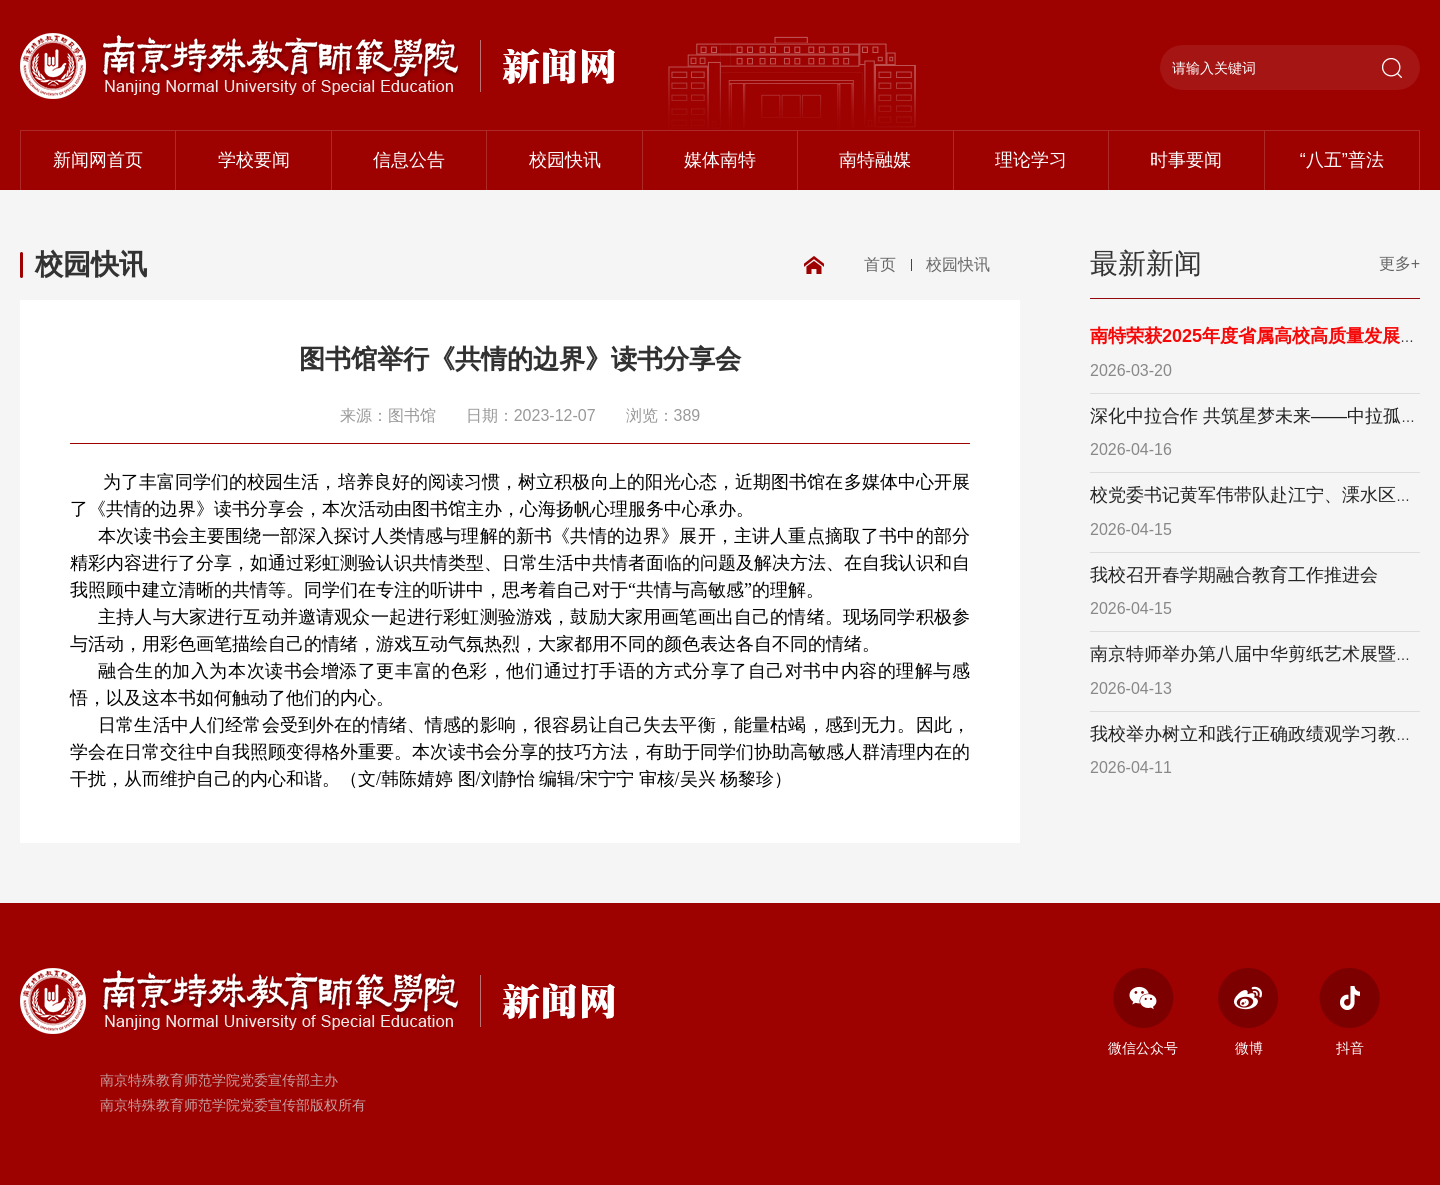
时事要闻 (1186, 160)
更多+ (1399, 263)
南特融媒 (875, 160)
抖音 (1349, 1012)
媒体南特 (720, 160)
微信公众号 (1143, 1012)
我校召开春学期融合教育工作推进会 (1234, 575)
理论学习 (1031, 160)
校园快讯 (565, 160)
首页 (880, 264)
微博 (1248, 1012)
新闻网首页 (98, 160)
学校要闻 (254, 160)
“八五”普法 (1342, 160)
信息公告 (409, 160)
